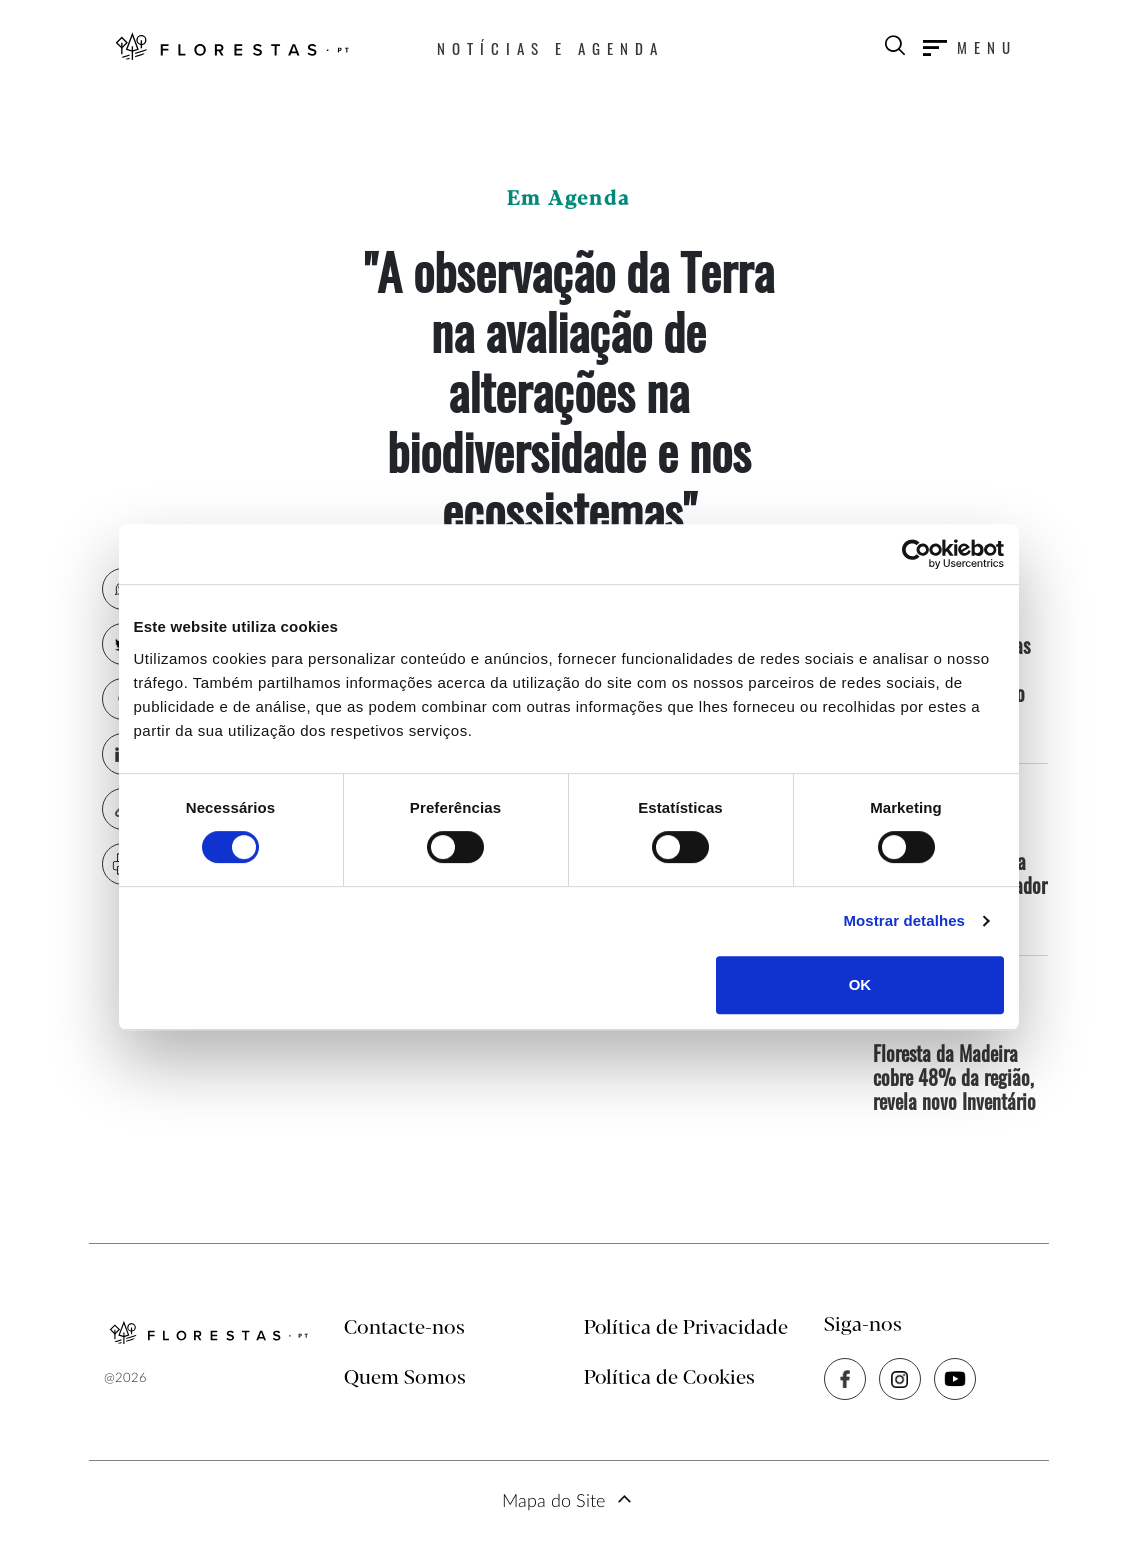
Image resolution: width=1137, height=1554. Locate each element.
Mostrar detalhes (904, 920)
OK (860, 984)
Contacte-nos (404, 1328)
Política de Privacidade (686, 1328)
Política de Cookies (669, 1378)
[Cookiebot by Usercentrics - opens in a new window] (916, 554)
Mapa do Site (553, 1502)
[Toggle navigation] (970, 47)
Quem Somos (405, 1378)
